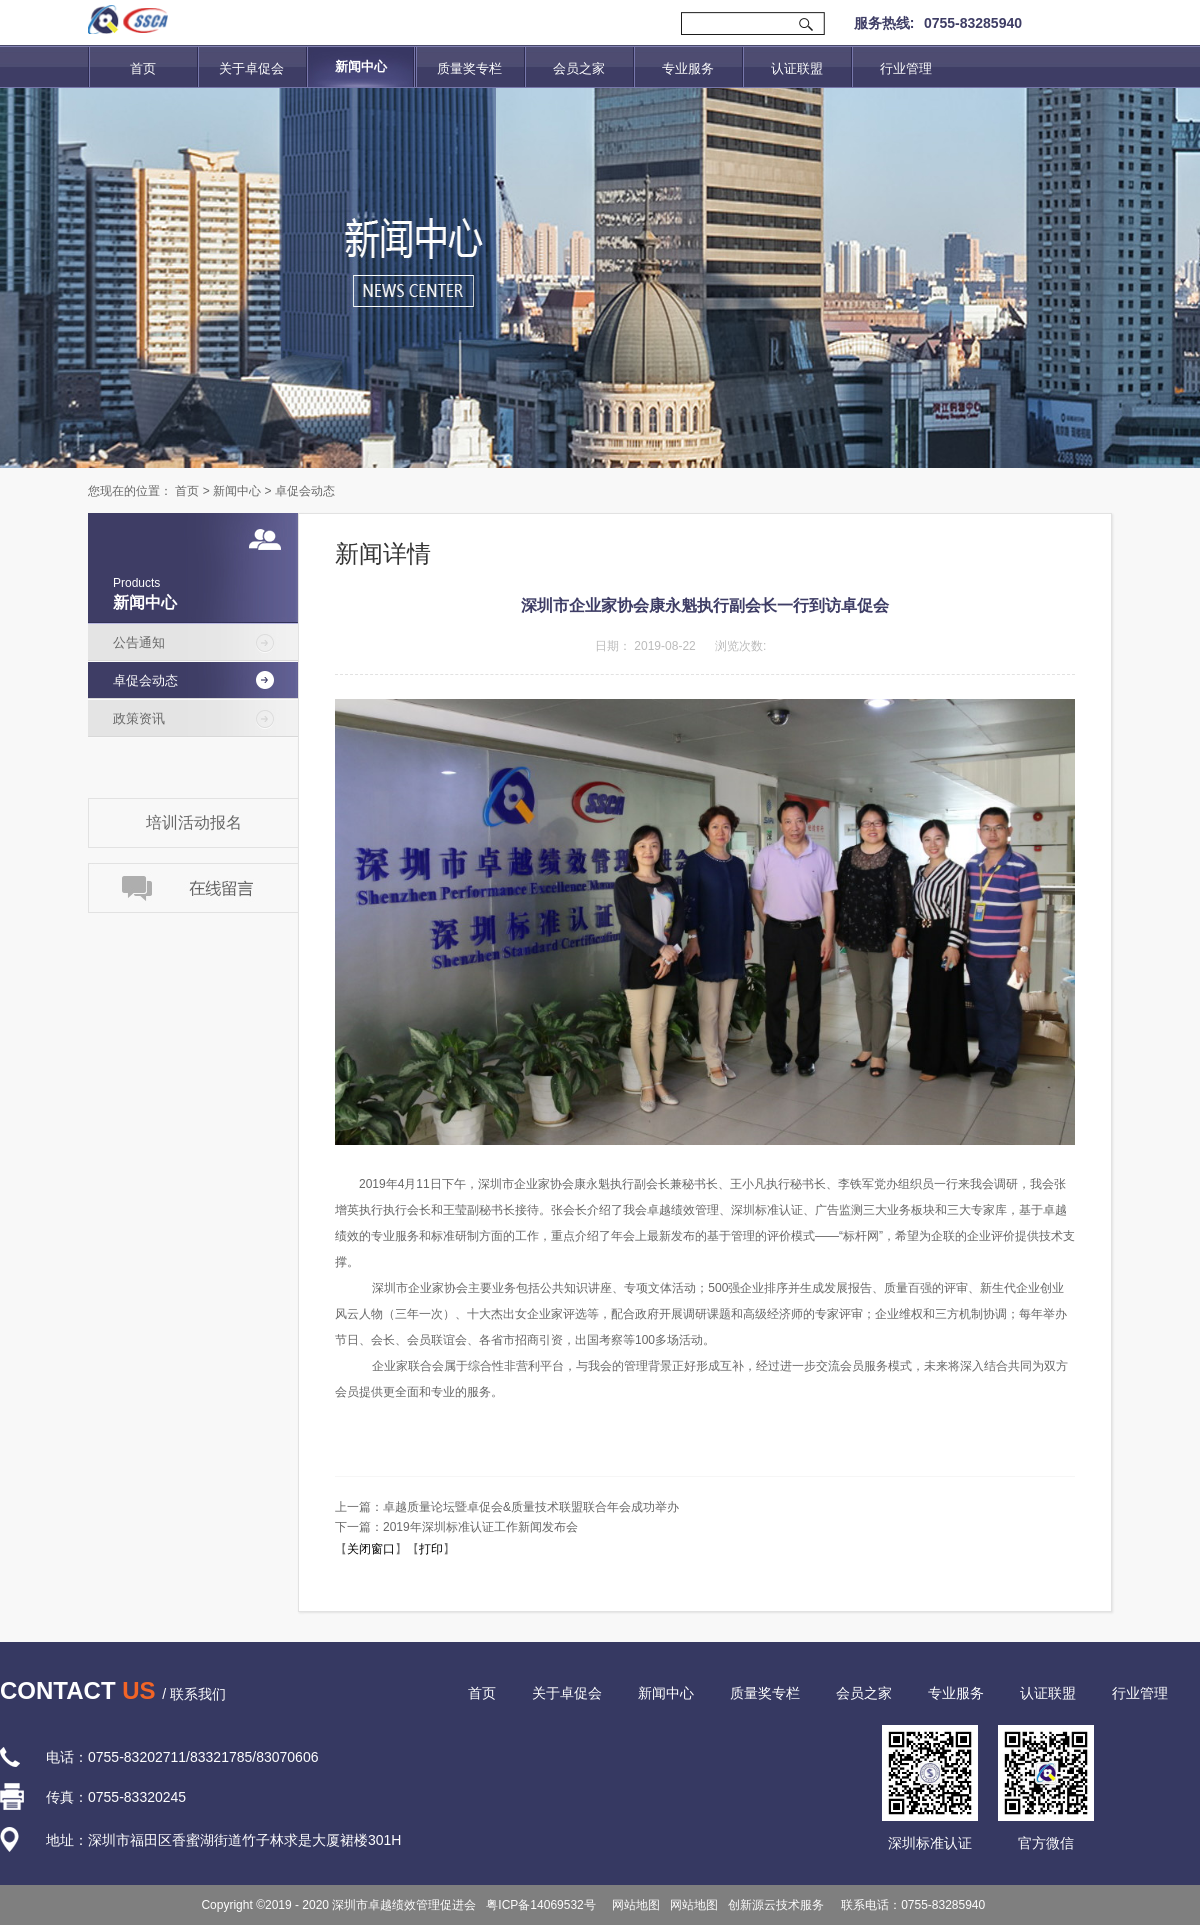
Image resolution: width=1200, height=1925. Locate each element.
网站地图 (633, 1905)
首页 (143, 68)
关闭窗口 (371, 1549)
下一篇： (456, 1527)
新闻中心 (237, 491)
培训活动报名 (194, 822)
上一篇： (507, 1507)
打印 (431, 1549)
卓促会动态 (305, 491)
